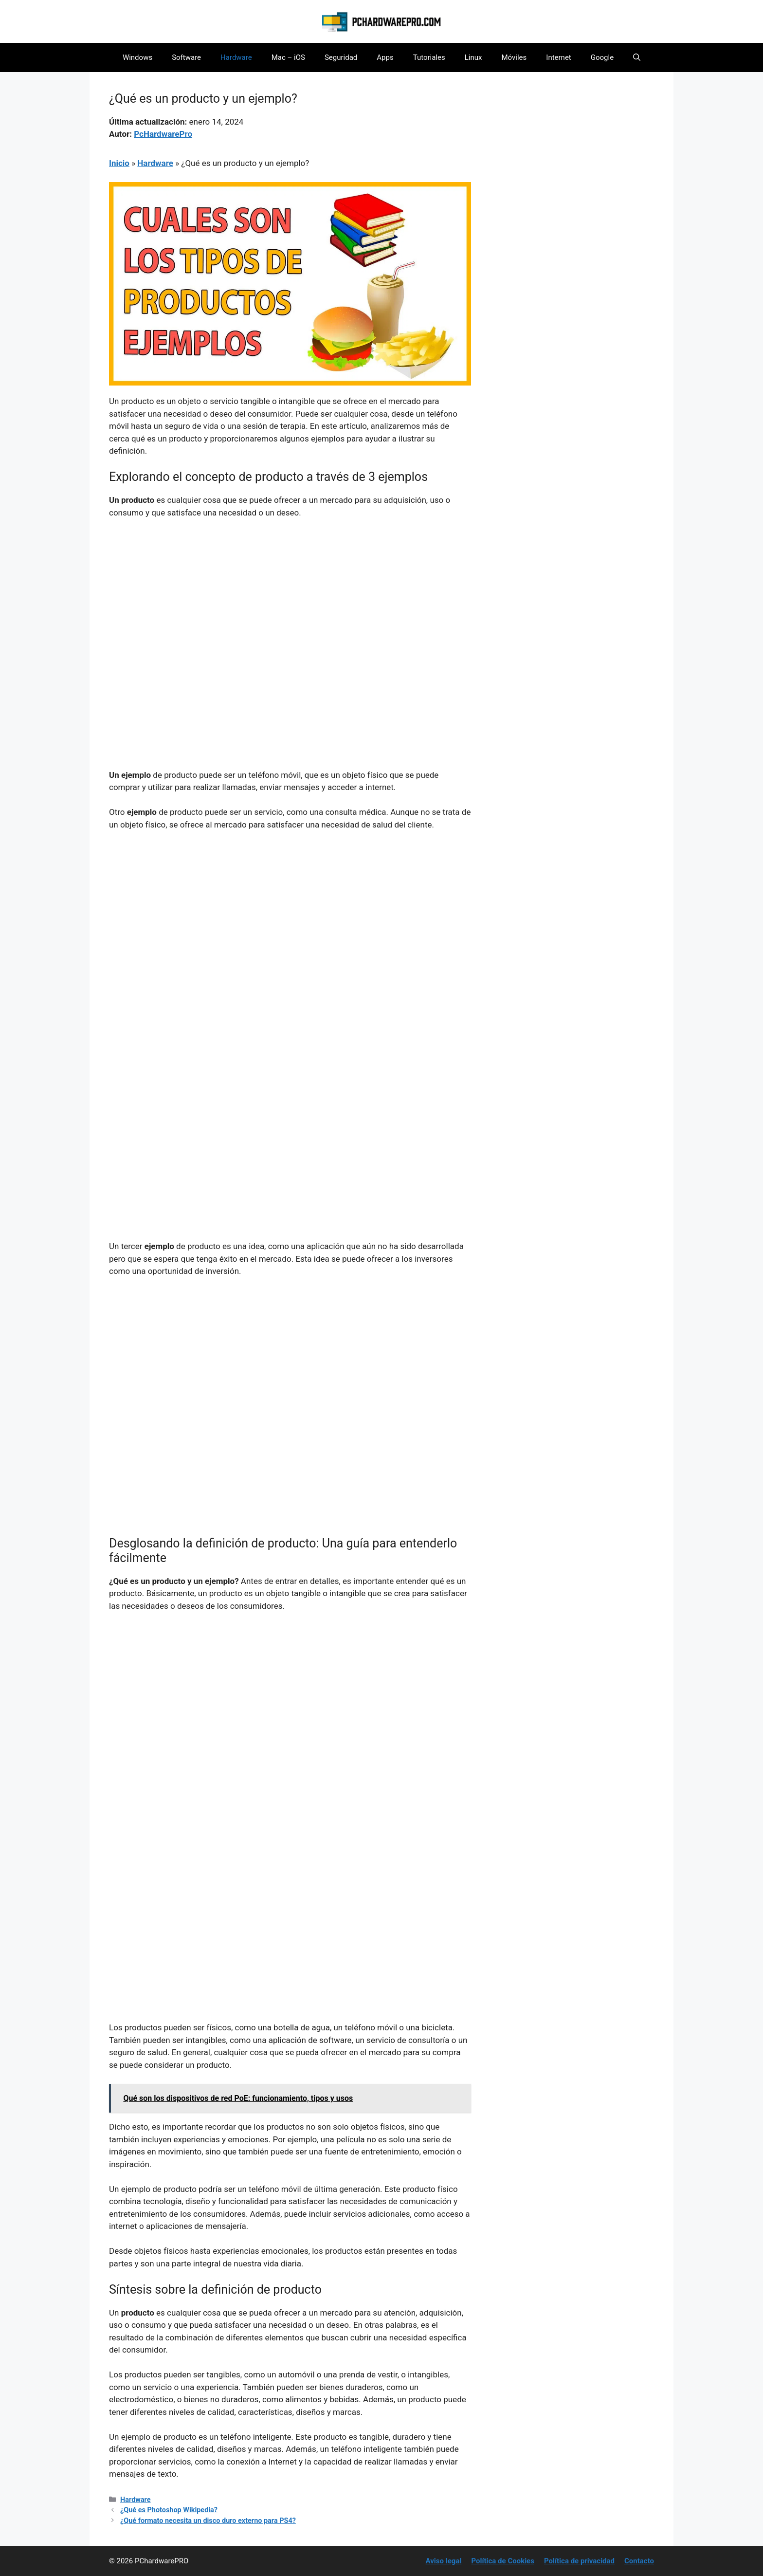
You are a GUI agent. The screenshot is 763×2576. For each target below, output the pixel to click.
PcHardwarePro (163, 134)
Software (186, 57)
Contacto (639, 2561)
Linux (473, 57)
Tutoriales (429, 57)
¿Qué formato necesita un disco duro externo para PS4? (208, 2521)
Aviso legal (444, 2561)
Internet (558, 57)
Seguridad (341, 57)
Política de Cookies (502, 2561)
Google (602, 57)
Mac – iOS (288, 57)
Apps (385, 57)
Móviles (514, 57)
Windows (137, 57)
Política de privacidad (579, 2561)
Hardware (236, 57)
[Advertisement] (290, 600)
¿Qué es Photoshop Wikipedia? (169, 2510)
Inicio (119, 163)
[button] (636, 57)
